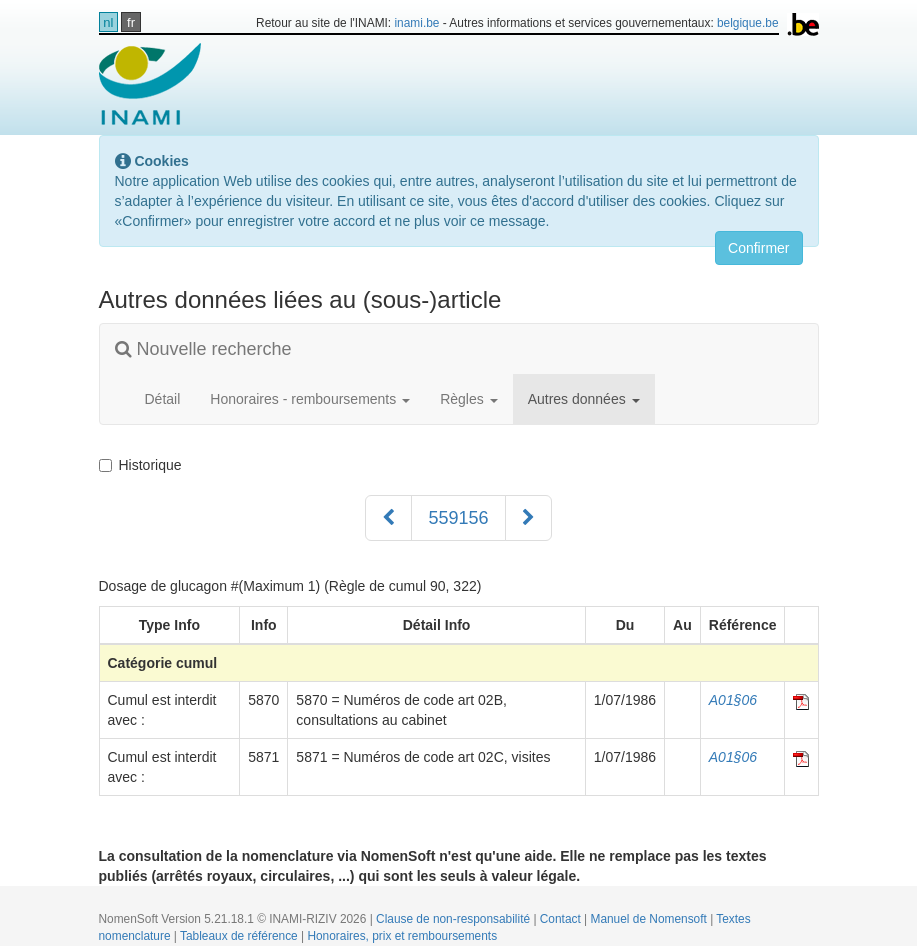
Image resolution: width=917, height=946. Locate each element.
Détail (163, 399)
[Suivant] (528, 518)
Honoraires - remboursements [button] (310, 399)
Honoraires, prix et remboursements (402, 936)
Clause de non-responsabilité (454, 919)
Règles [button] (468, 399)
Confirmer (758, 248)
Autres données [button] (584, 399)
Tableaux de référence (240, 936)
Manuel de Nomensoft (650, 919)
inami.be (416, 23)
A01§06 (733, 700)
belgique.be (748, 23)
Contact (562, 919)
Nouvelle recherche (203, 349)
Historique (140, 465)
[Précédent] (388, 518)
